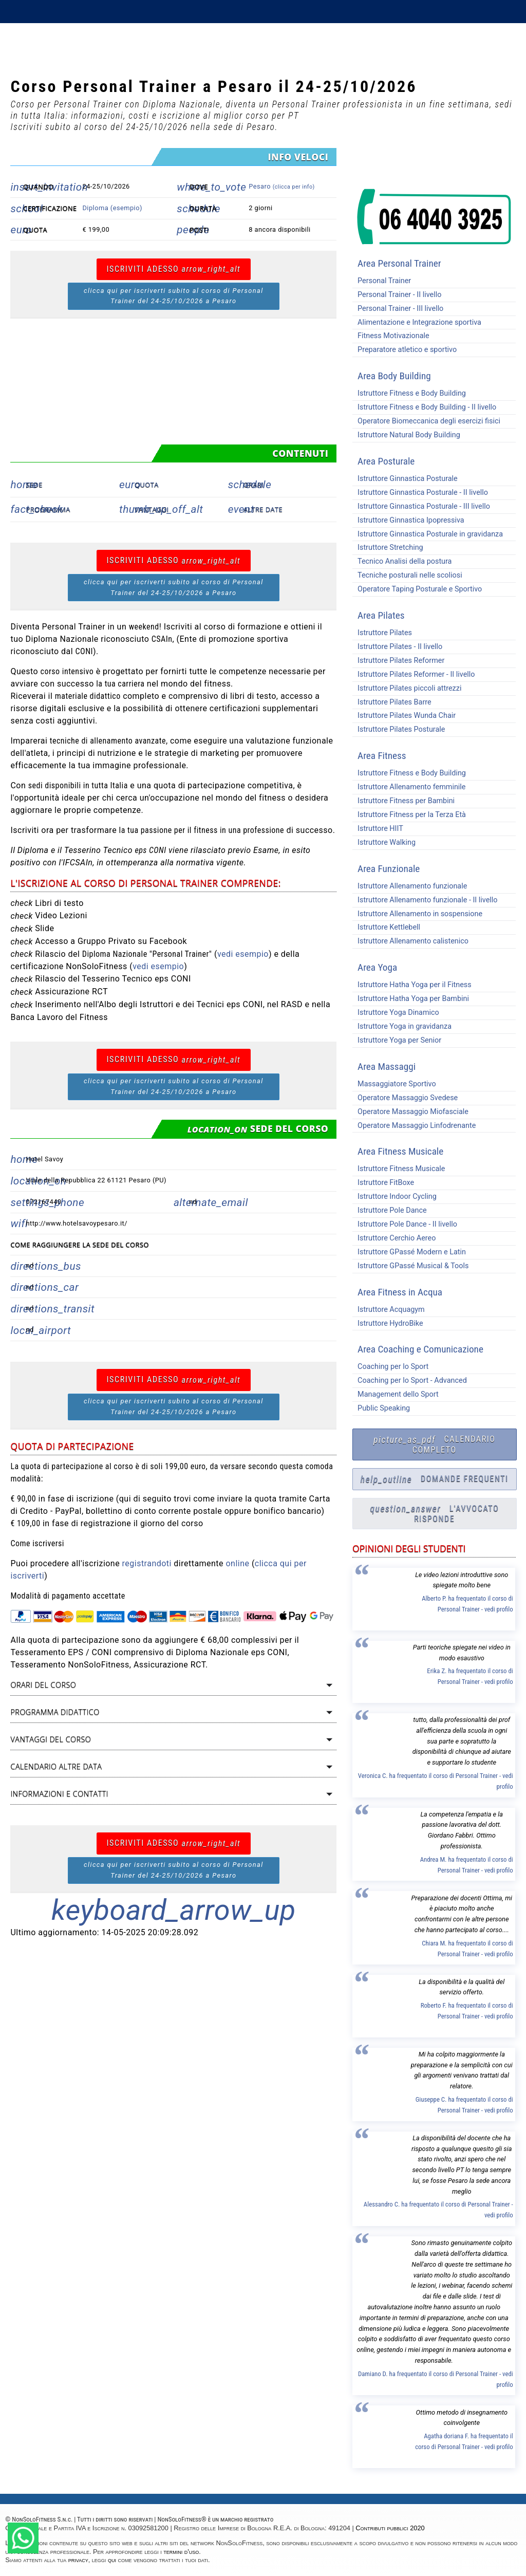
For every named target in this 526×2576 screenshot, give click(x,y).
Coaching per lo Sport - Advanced (409, 1380)
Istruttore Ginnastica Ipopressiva (408, 520)
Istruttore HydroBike (387, 1323)
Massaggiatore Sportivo (394, 1084)
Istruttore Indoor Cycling (394, 1196)
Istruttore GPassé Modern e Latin (409, 1252)
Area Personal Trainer (399, 263)
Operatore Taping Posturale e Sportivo (417, 589)
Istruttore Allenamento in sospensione (417, 914)
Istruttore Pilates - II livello (397, 646)
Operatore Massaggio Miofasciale (410, 1111)
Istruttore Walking (384, 842)
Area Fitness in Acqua (400, 1292)
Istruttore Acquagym (388, 1309)
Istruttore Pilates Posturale (398, 729)
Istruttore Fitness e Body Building (409, 393)
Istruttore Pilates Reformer (398, 660)
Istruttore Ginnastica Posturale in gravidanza (427, 534)
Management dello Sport (395, 1394)
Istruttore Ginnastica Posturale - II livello (420, 492)
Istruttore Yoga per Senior (396, 1040)
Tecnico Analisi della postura (402, 561)
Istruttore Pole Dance (389, 1210)
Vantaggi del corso (50, 1739)
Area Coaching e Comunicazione (420, 1349)
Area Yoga (377, 967)
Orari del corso (43, 1685)
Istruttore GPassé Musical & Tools (410, 1266)
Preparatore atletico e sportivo (404, 349)
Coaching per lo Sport (390, 1366)
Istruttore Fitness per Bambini (403, 800)
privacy (78, 2560)
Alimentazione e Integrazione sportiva (416, 322)
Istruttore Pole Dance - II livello (404, 1224)
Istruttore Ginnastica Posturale (405, 478)
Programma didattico (54, 1712)
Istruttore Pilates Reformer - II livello (413, 674)
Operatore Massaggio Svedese (405, 1098)
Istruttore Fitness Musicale (398, 1168)
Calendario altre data (56, 1766)
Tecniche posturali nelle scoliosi (407, 575)
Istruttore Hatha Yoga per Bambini (410, 998)
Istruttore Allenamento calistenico (410, 941)
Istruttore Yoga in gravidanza (402, 1026)
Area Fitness (382, 756)
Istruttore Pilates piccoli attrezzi (406, 688)
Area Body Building (394, 376)
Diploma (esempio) (112, 208)
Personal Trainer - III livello (397, 308)
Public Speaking (381, 1408)
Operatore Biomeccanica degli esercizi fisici (426, 421)
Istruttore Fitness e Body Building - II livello (424, 407)
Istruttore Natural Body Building (406, 435)
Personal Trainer (381, 280)
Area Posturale (386, 461)
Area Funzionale (389, 869)
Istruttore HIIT (377, 828)
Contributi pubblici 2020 (389, 2528)
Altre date (263, 509)
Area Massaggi (387, 1066)
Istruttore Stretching (387, 547)
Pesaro (281, 186)
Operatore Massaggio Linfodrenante (414, 1125)
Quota (147, 484)
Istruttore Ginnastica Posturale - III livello (421, 506)
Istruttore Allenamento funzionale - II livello (424, 900)
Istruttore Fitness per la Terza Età (409, 814)
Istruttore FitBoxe (383, 1182)
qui (112, 2560)
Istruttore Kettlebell (386, 927)
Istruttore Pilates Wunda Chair (404, 715)
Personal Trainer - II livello (396, 294)
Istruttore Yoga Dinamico (395, 1012)
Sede (34, 484)
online (237, 1563)
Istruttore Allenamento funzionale (409, 886)
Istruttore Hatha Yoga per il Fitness (412, 984)
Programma (48, 509)
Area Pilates (381, 615)
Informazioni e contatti (59, 1794)
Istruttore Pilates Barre (391, 702)
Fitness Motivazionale (390, 335)
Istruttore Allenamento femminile (408, 787)
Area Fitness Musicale (400, 1151)
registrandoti (147, 1563)
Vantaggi (152, 509)
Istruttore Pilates (382, 632)
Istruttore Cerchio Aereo (394, 1238)
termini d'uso (181, 2551)
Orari (253, 484)
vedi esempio (243, 954)
